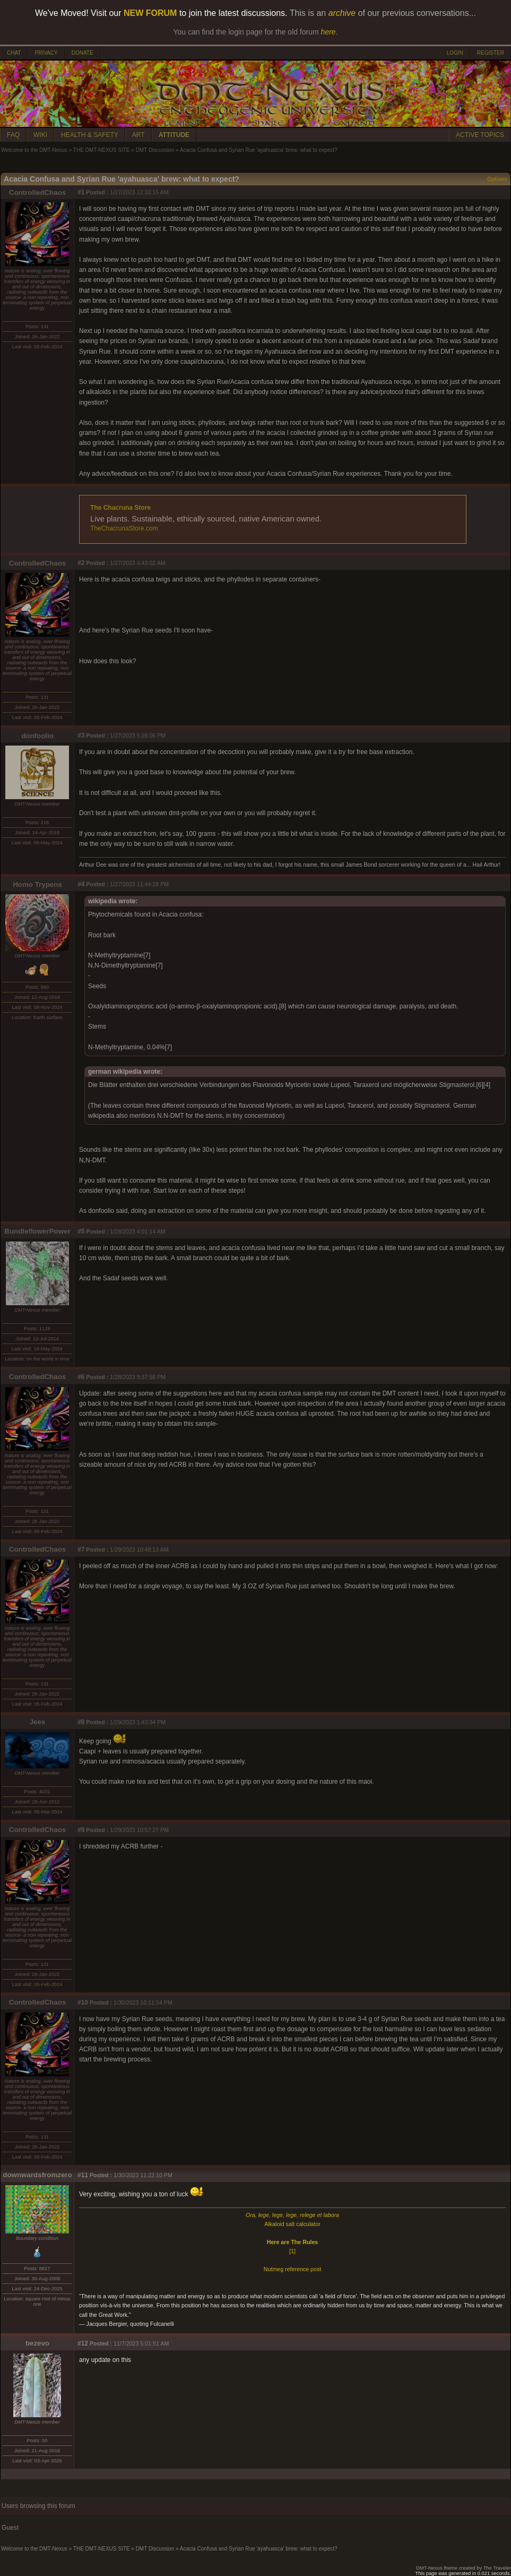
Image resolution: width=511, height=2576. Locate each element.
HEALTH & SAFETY (89, 135)
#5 (80, 1231)
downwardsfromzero (37, 2175)
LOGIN (455, 53)
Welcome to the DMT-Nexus (34, 150)
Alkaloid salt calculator (292, 2224)
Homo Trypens (37, 884)
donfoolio (37, 736)
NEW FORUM (150, 13)
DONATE (82, 53)
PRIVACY (45, 53)
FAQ (13, 135)
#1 (80, 192)
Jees (38, 1722)
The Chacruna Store (120, 507)
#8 (80, 1722)
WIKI (40, 135)
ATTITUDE (174, 135)
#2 (80, 563)
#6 (80, 1377)
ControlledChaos (37, 192)
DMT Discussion (155, 150)
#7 (80, 1549)
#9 (80, 1830)
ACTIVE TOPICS (480, 135)
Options (497, 179)
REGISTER (490, 53)
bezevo (37, 2343)
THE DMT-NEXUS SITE (101, 150)
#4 (80, 884)
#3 (80, 735)
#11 (82, 2175)
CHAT (14, 53)
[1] (292, 2251)
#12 (82, 2343)
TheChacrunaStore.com (124, 528)
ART (138, 135)
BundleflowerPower (37, 1231)
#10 (82, 2002)
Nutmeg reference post (292, 2269)
